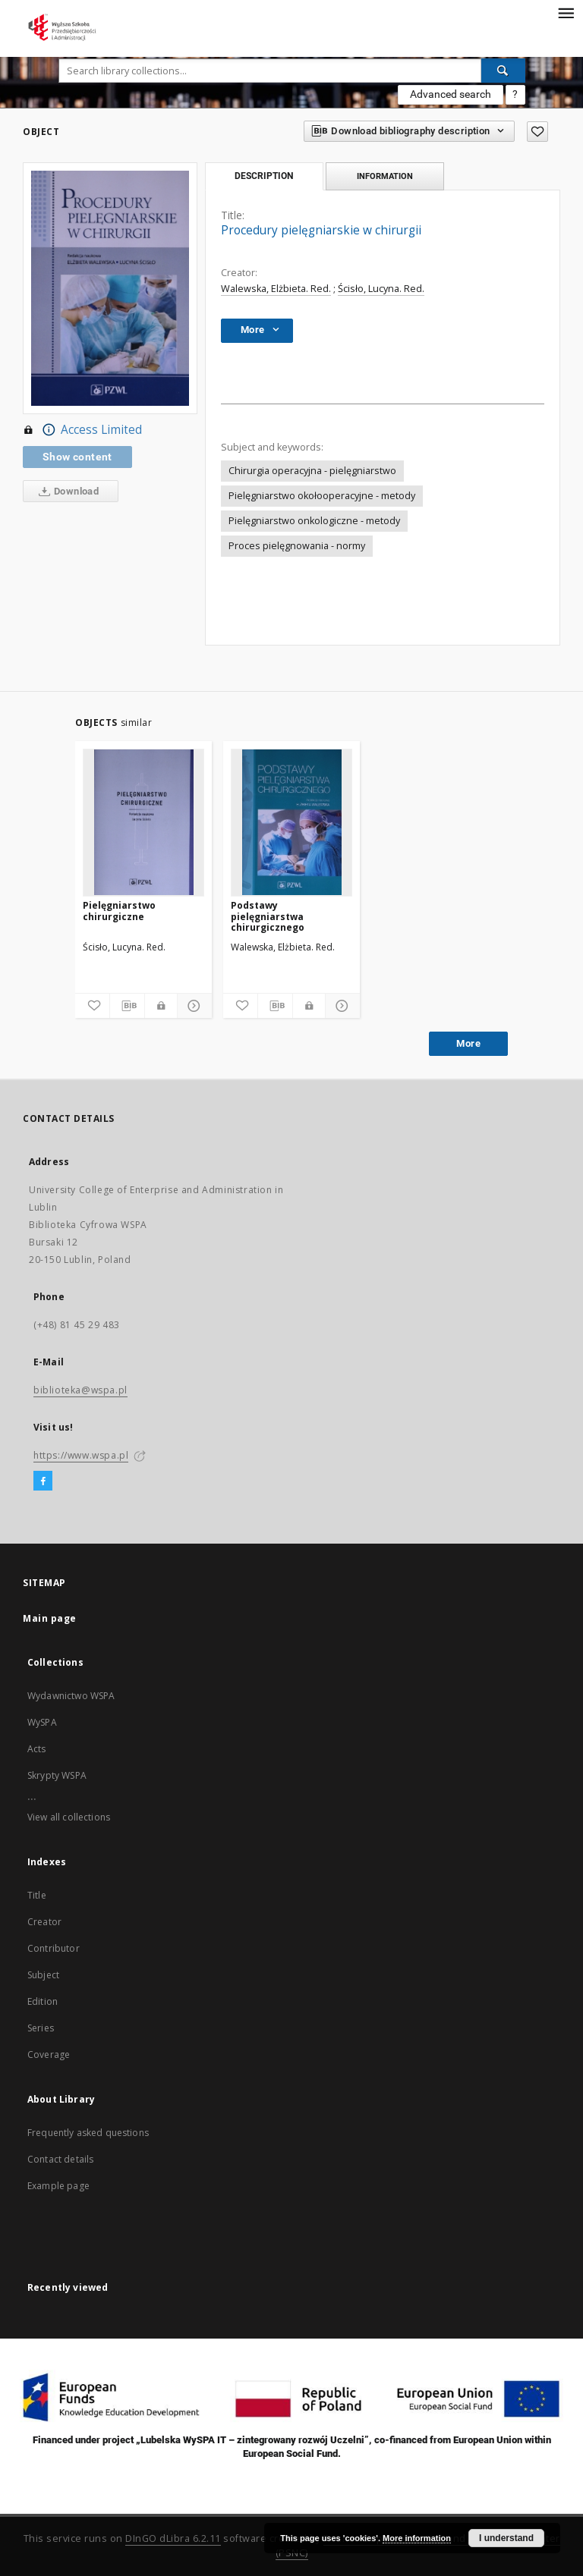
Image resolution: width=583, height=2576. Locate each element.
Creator (44, 1921)
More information (417, 2538)
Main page (50, 1618)
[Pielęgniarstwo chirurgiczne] (143, 822)
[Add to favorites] (537, 131)
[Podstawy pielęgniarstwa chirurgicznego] (291, 822)
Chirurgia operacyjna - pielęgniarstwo (312, 470)
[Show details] (192, 1006)
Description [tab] (264, 176)
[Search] (503, 70)
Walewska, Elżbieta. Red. (276, 288)
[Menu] (565, 12)
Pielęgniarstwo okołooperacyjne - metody (321, 495)
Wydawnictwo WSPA (71, 1695)
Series (40, 2028)
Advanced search (450, 94)
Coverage (48, 2054)
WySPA (42, 1722)
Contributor (53, 1948)
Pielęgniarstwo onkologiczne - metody (314, 520)
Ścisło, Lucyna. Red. (381, 288)
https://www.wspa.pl (80, 1455)
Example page (58, 2185)
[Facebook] (42, 1481)
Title (36, 1895)
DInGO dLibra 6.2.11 (173, 2538)
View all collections (68, 1817)
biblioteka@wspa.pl (80, 1390)
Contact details (60, 2159)
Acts (36, 1748)
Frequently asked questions (88, 2132)
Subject (43, 1974)
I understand (506, 2538)
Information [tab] (385, 176)
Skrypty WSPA (57, 1775)
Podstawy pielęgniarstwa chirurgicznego (267, 916)
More (468, 1043)
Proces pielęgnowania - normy (296, 545)
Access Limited (82, 430)
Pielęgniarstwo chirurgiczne (119, 910)
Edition (42, 2001)
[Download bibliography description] (127, 1006)
